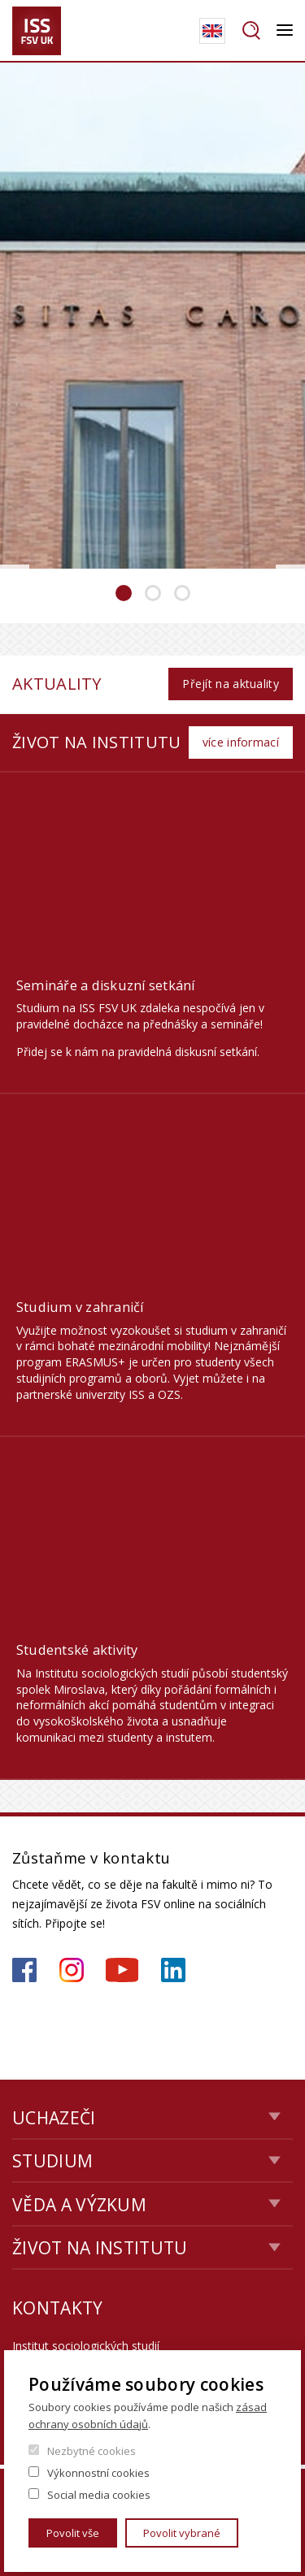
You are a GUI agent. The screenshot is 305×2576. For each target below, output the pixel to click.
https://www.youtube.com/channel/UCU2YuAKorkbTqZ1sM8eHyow (122, 1970)
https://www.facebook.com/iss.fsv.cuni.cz (24, 1970)
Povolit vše (72, 2533)
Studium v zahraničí (80, 1307)
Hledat (251, 31)
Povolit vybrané (181, 2533)
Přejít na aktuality (230, 683)
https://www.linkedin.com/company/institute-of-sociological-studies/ (173, 1970)
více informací (241, 742)
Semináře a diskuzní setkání (105, 985)
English (212, 31)
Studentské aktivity (77, 1650)
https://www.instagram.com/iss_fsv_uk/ (71, 1970)
